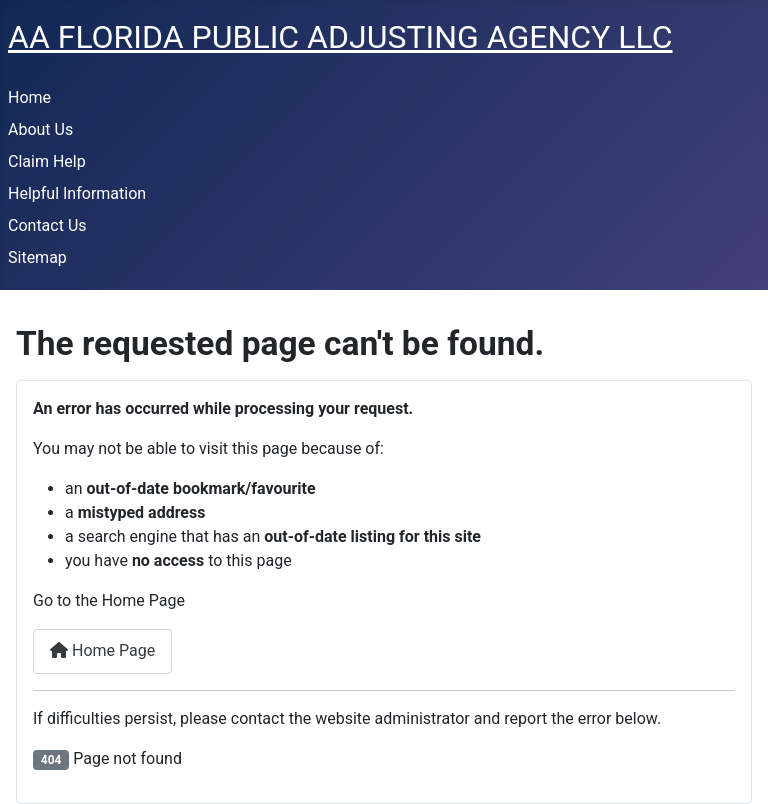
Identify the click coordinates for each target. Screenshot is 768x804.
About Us (40, 129)
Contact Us (47, 225)
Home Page (102, 650)
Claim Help (47, 161)
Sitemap (37, 257)
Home (29, 97)
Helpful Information (77, 193)
